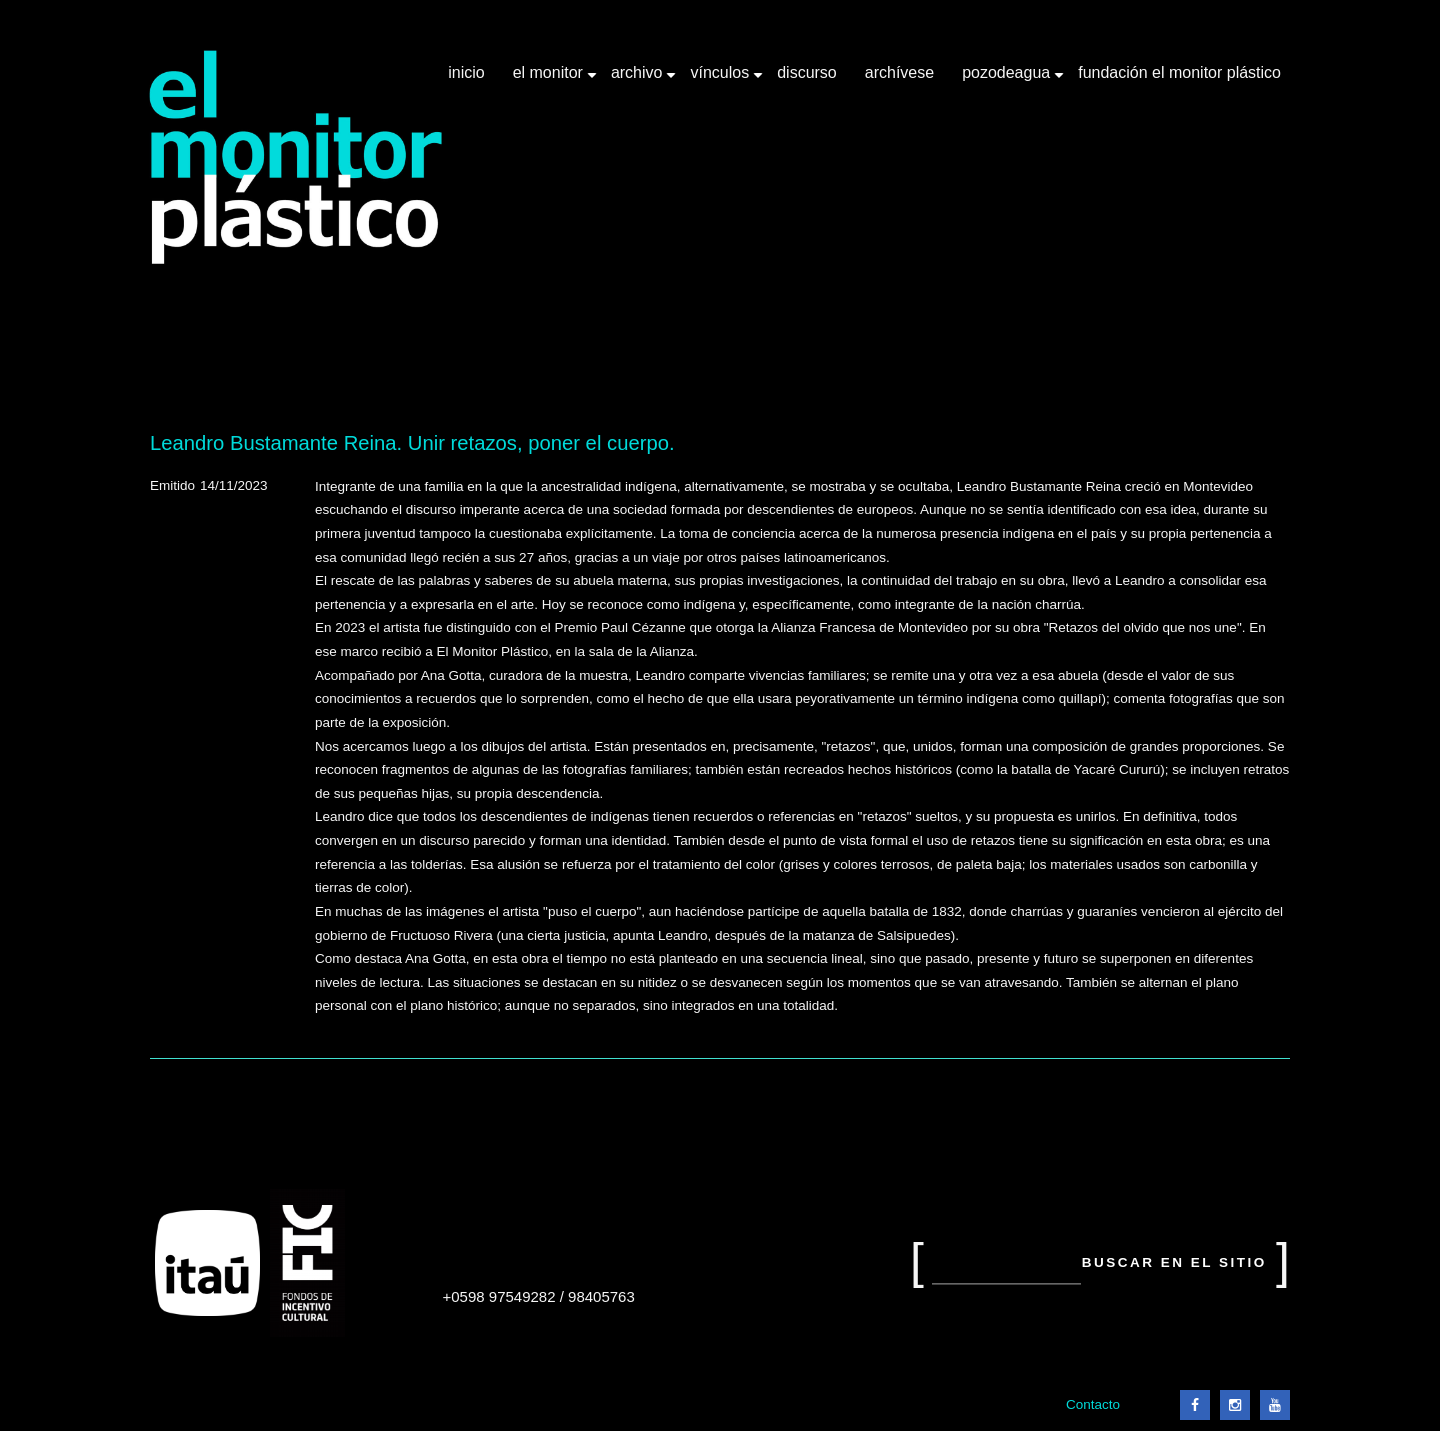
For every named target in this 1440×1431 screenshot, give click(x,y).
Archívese (899, 72)
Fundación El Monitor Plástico (1179, 72)
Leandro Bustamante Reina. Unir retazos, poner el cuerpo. (412, 443)
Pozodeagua (1008, 80)
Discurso (807, 72)
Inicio (466, 72)
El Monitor (550, 80)
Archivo (639, 80)
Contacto (1093, 1404)
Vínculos (721, 80)
